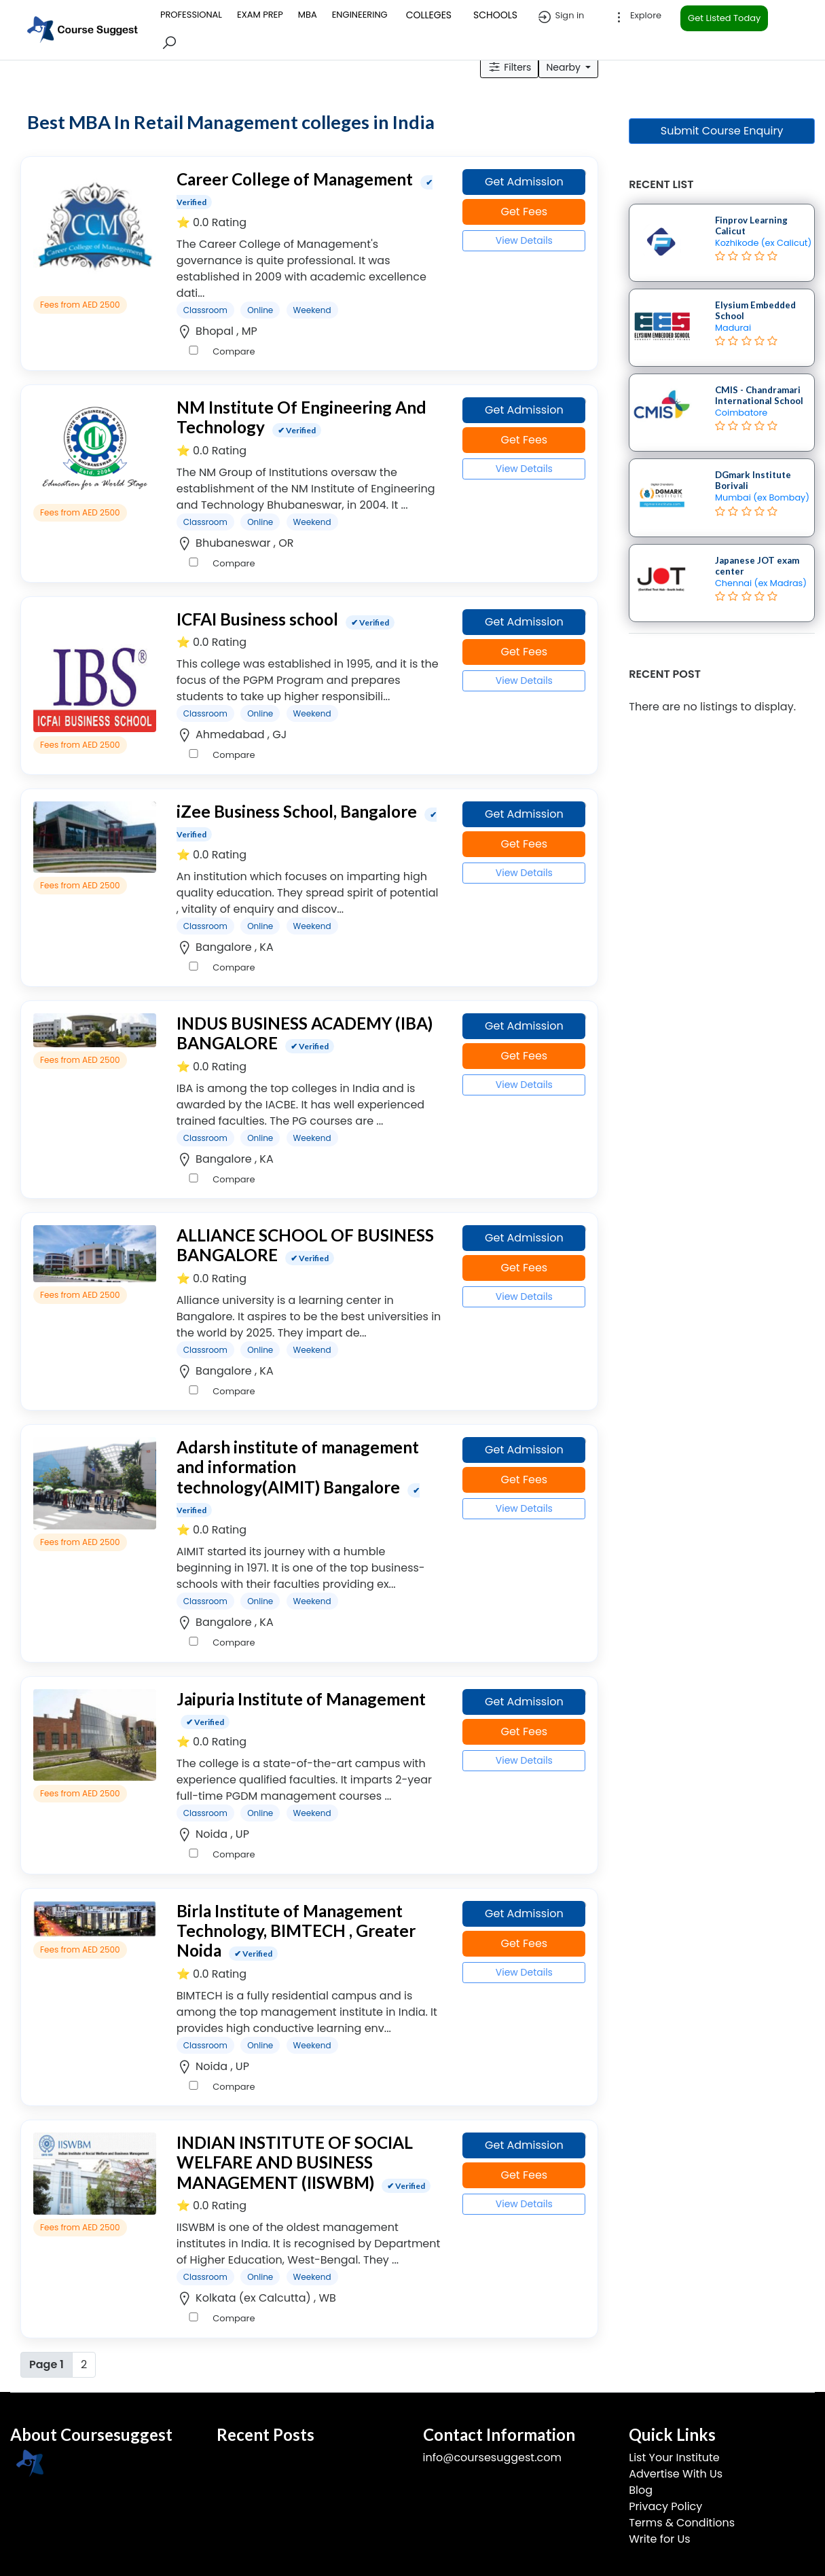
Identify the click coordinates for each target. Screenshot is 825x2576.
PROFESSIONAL (191, 14)
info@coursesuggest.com (492, 2457)
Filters (509, 67)
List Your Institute (674, 2457)
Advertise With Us (675, 2474)
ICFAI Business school (257, 619)
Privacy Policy (665, 2506)
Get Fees (523, 211)
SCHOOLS (495, 15)
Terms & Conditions (682, 2522)
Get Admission (524, 181)
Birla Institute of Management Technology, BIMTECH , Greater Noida (296, 1931)
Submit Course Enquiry (722, 131)
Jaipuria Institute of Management (301, 1699)
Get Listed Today (724, 18)
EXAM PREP (260, 14)
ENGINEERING (360, 14)
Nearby (564, 67)
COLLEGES (429, 15)
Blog (641, 2490)
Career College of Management (295, 179)
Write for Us (659, 2539)
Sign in (560, 17)
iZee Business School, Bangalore (297, 811)
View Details (524, 240)
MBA (307, 14)
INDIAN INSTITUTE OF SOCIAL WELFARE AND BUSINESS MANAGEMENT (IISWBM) (295, 2162)
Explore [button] (636, 17)
